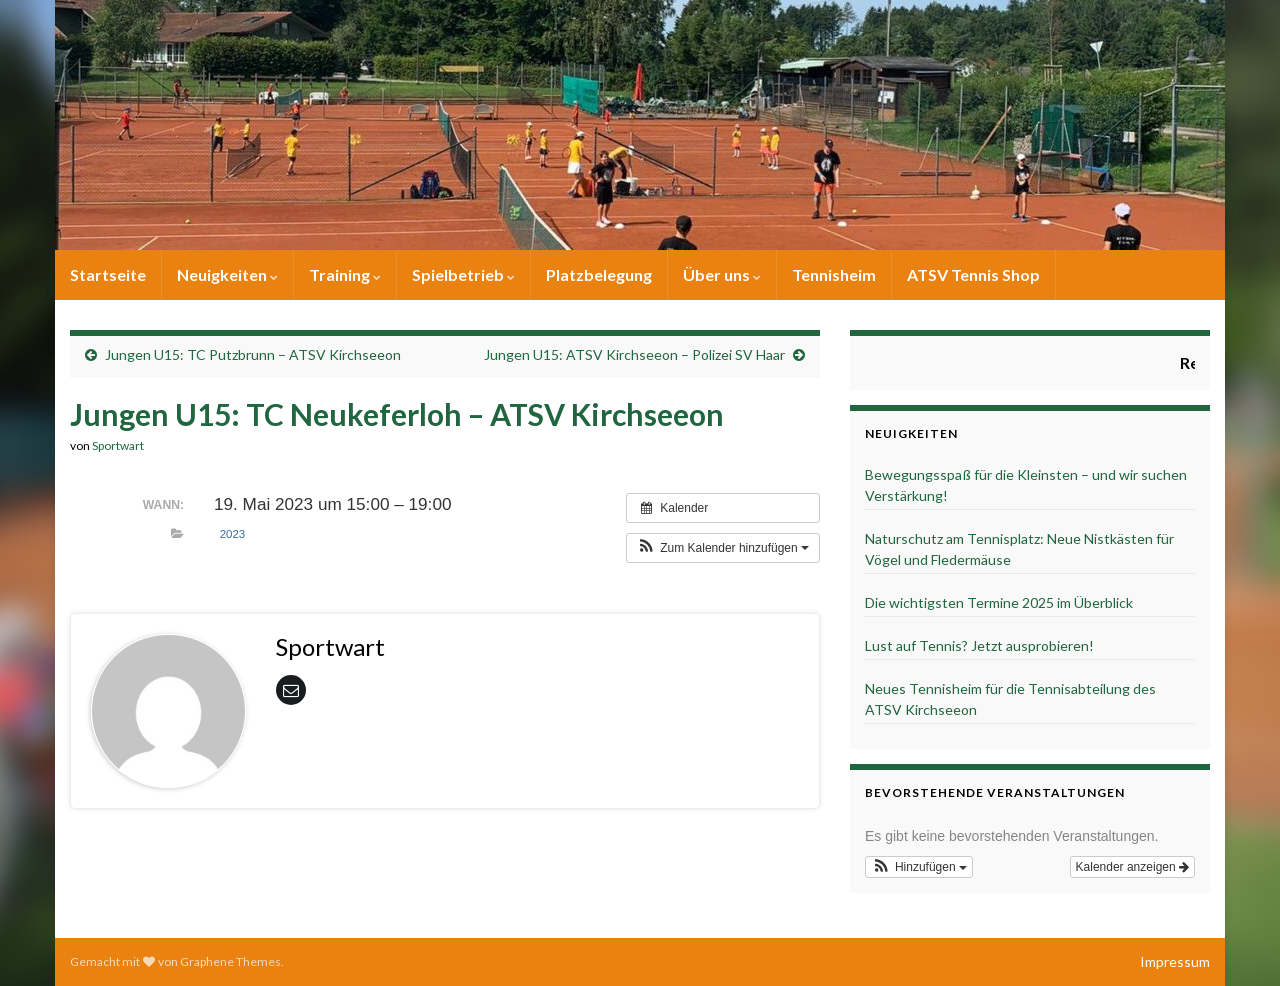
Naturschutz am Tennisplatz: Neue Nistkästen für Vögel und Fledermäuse (1019, 549)
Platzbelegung (599, 274)
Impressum (1175, 961)
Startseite (108, 274)
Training (345, 274)
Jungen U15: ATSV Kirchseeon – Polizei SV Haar (634, 354)
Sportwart (118, 445)
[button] (723, 548)
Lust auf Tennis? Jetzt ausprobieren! (979, 645)
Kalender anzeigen (1132, 867)
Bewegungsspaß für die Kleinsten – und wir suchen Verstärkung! (1026, 485)
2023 (232, 534)
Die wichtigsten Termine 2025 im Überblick (999, 602)
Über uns (722, 274)
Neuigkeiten (227, 274)
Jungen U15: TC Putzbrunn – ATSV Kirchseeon (253, 354)
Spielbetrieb (463, 274)
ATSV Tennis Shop (973, 274)
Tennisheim (834, 274)
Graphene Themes (230, 961)
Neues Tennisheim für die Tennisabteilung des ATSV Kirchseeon (1010, 699)
